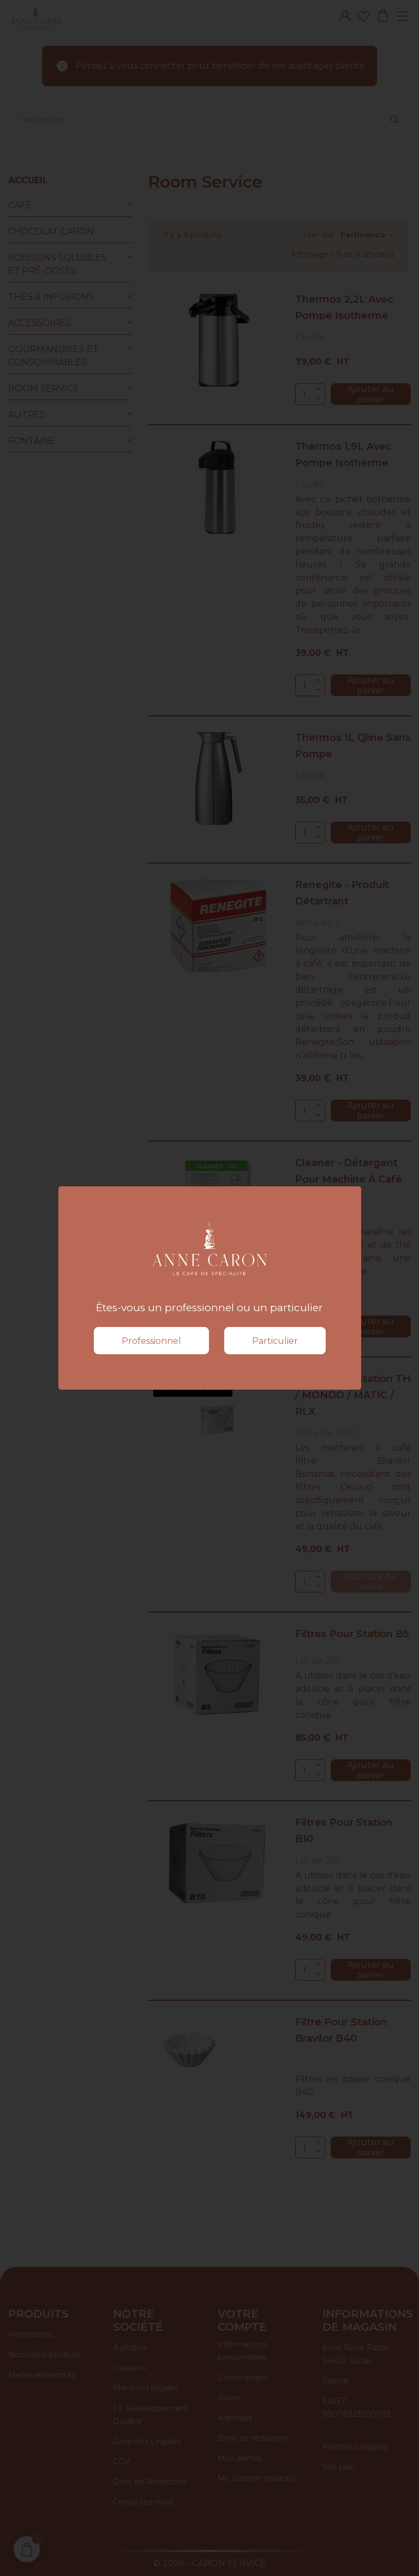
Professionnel (151, 1341)
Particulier (275, 1341)
